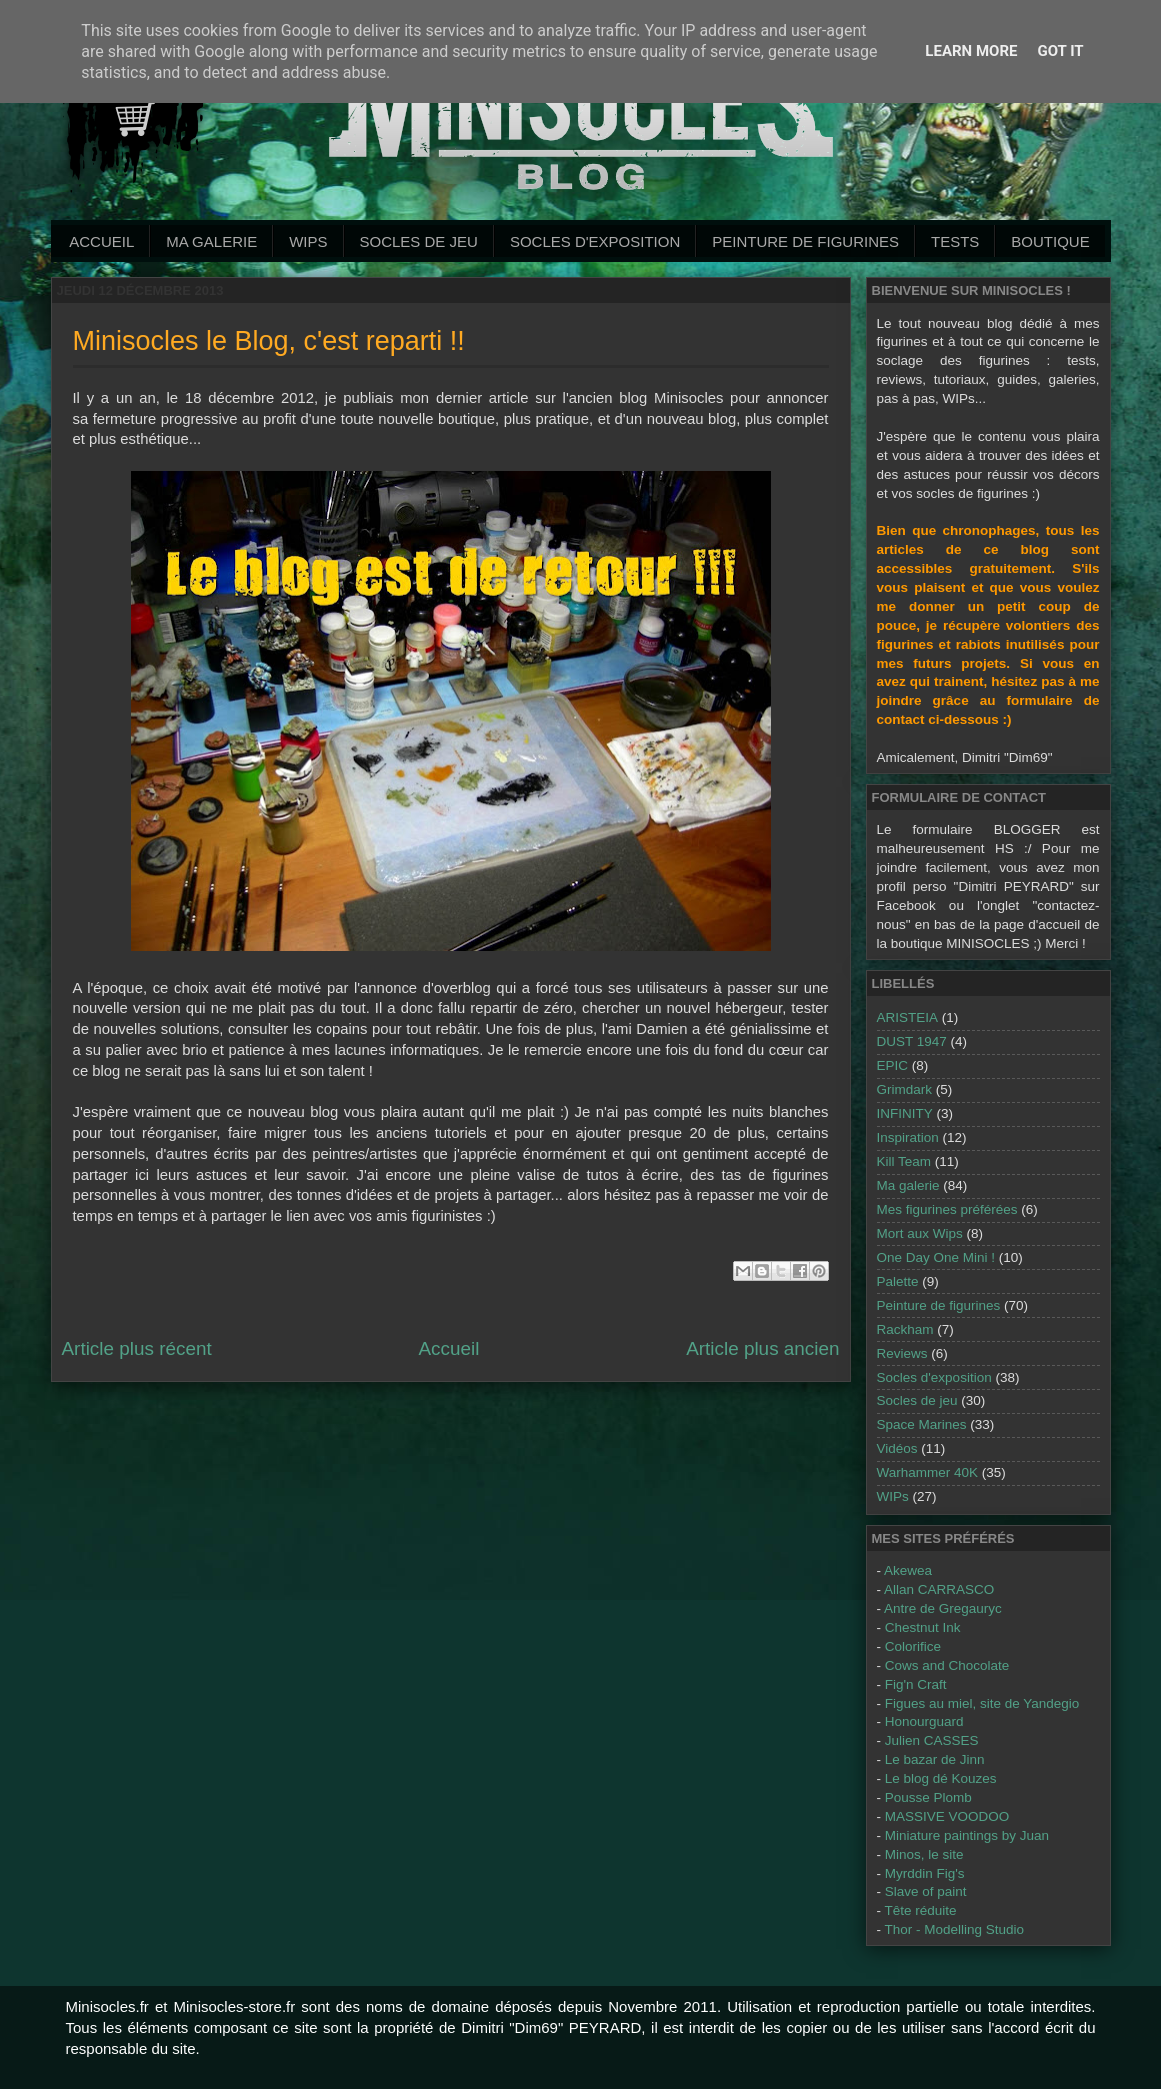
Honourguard (924, 1721)
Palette (898, 1281)
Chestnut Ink (923, 1627)
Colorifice (913, 1646)
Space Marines (922, 1424)
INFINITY (905, 1113)
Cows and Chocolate (947, 1665)
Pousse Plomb (928, 1797)
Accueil (101, 241)
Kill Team (904, 1161)
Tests (955, 241)
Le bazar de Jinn (935, 1759)
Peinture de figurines (939, 1305)
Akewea (908, 1570)
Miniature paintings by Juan (967, 1835)
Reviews (902, 1353)
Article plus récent (137, 1348)
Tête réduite (921, 1910)
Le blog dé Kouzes (941, 1778)
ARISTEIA (908, 1017)
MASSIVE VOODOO (947, 1816)
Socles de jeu (419, 241)
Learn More (971, 51)
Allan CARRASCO (939, 1589)
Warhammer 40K (928, 1472)
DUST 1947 (912, 1041)
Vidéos (897, 1448)
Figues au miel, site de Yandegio (982, 1703)
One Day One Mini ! (936, 1257)
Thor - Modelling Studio (955, 1929)
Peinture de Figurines (805, 241)
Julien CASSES (932, 1740)
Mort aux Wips (920, 1233)
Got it (1060, 51)
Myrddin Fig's (925, 1873)
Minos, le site (924, 1854)
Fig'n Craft (916, 1684)
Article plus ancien (762, 1348)
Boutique (1050, 241)
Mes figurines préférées (947, 1209)
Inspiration (908, 1137)
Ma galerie (211, 241)
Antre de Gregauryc (943, 1608)
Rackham (905, 1329)
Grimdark (905, 1089)
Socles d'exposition (595, 241)
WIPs (308, 241)
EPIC (893, 1065)
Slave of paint (926, 1891)
